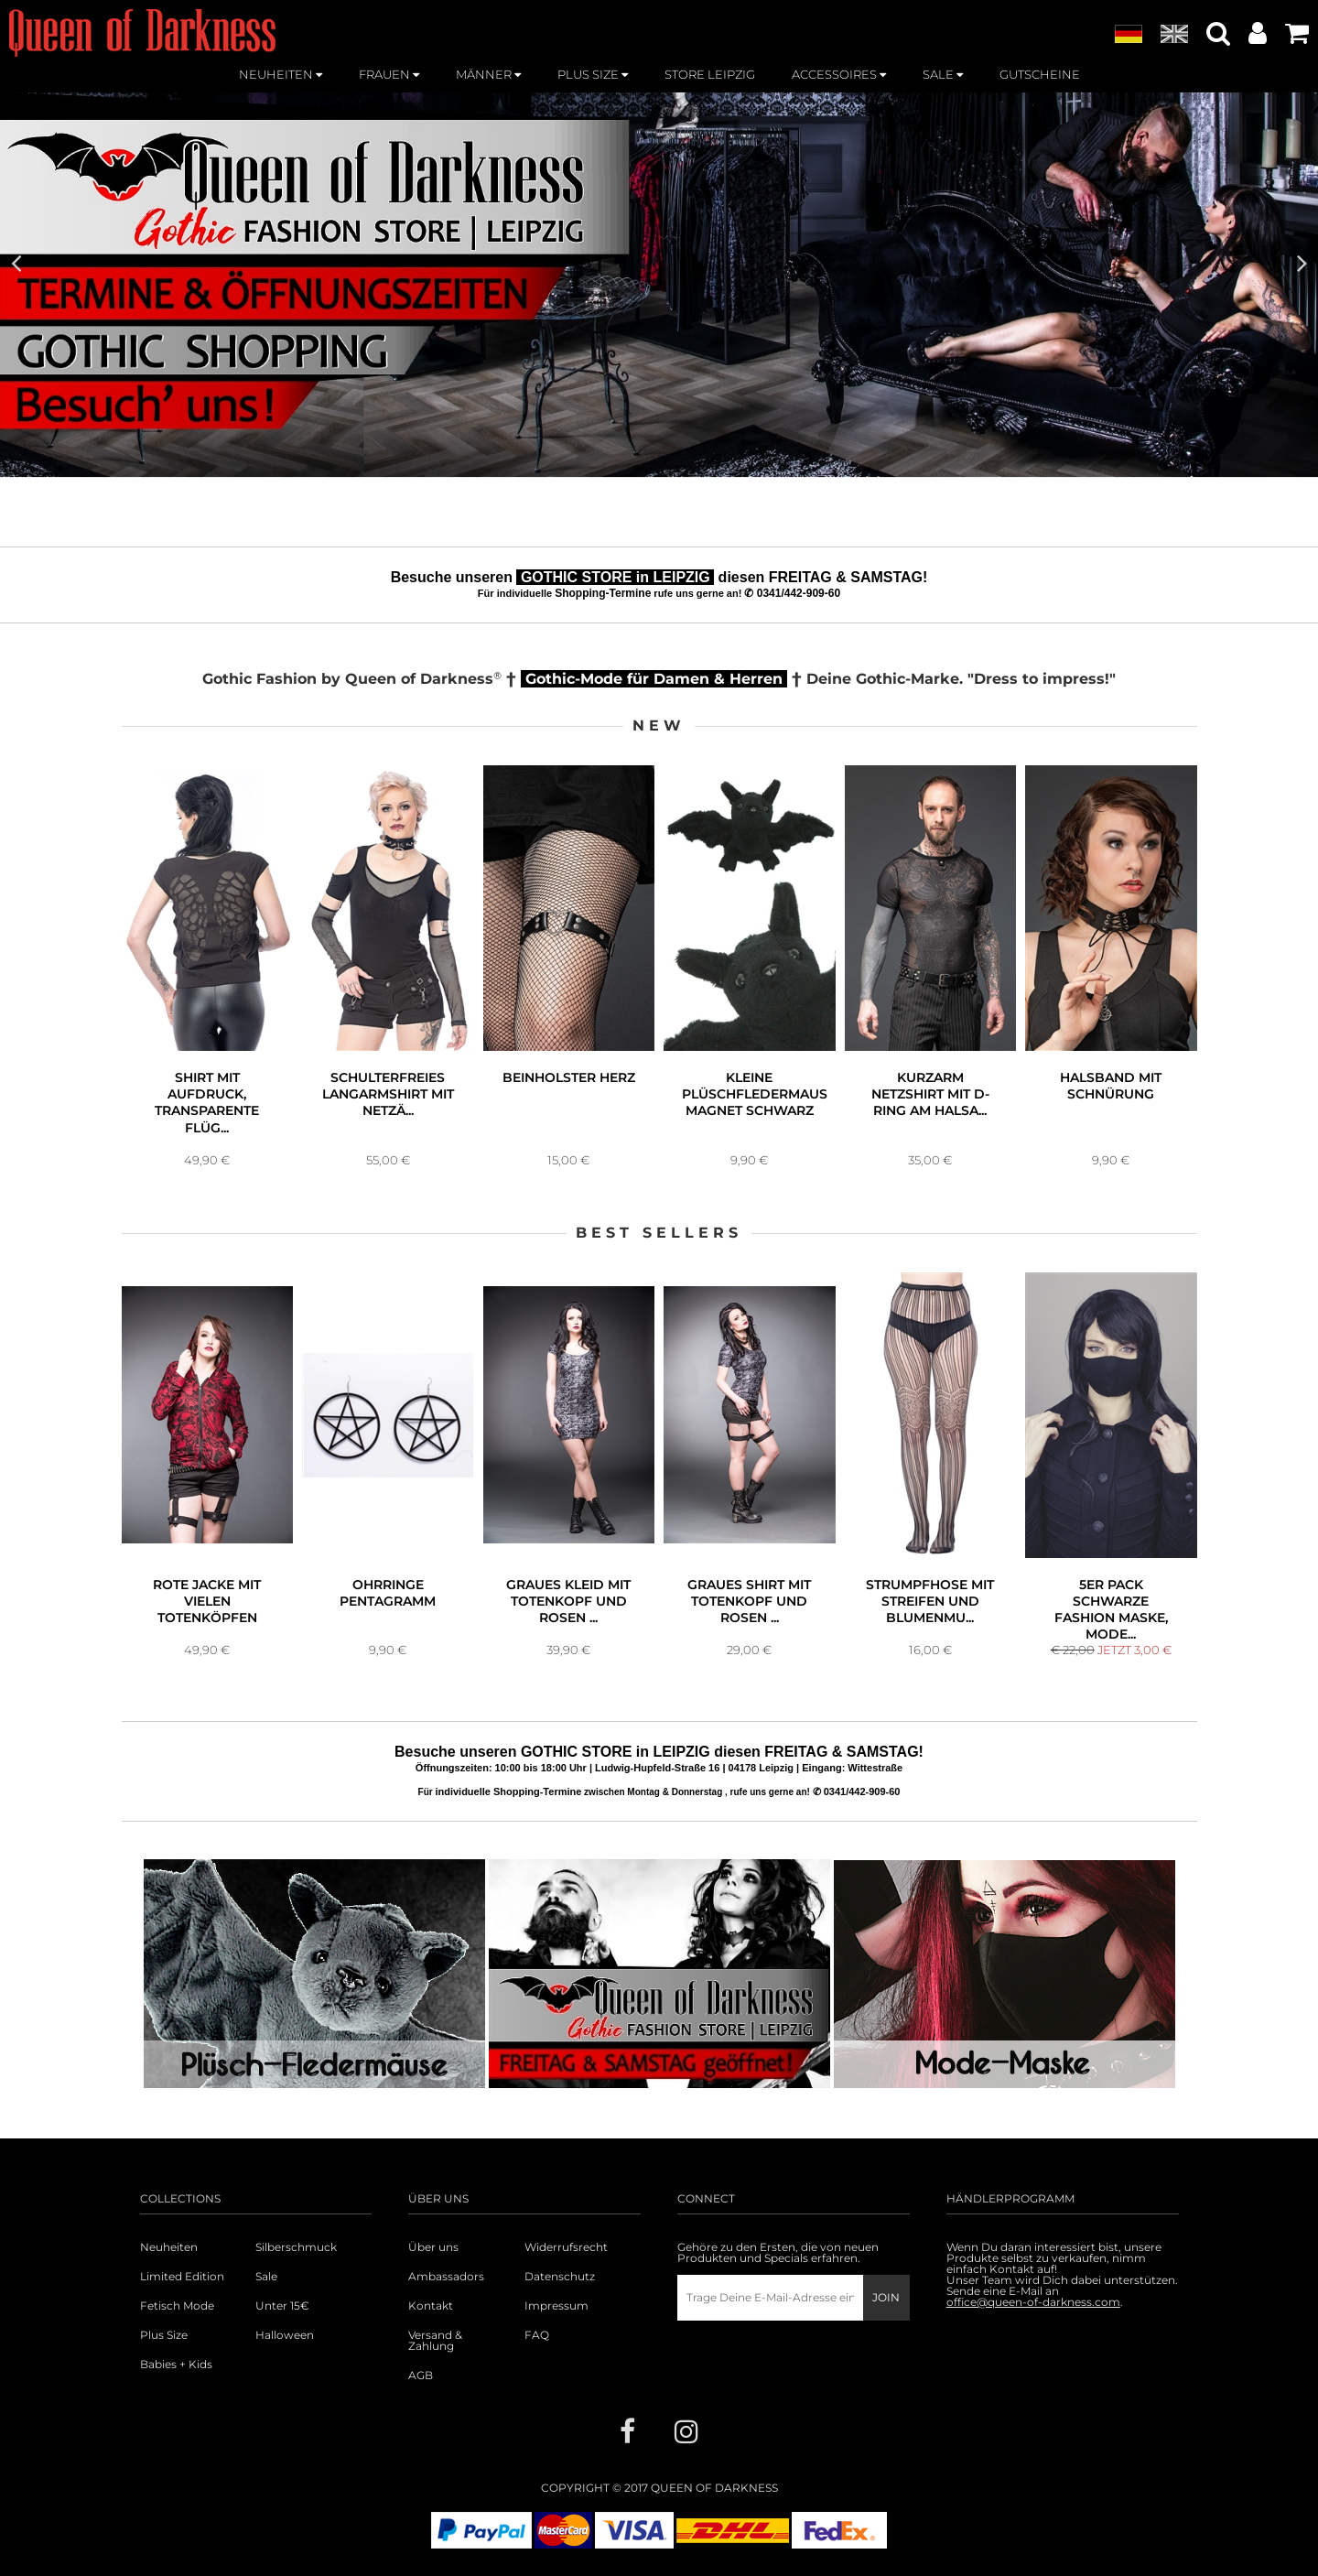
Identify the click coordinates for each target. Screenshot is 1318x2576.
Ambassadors (446, 2276)
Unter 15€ (282, 2305)
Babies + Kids (176, 2364)
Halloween (284, 2335)
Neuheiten (169, 2247)
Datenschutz (559, 2276)
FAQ (536, 2335)
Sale (266, 2276)
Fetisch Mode (177, 2305)
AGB (420, 2375)
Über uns (433, 2247)
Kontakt (430, 2305)
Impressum (556, 2305)
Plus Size (164, 2335)
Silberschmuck (296, 2247)
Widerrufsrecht (566, 2247)
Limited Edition (182, 2276)
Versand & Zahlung (435, 2341)
